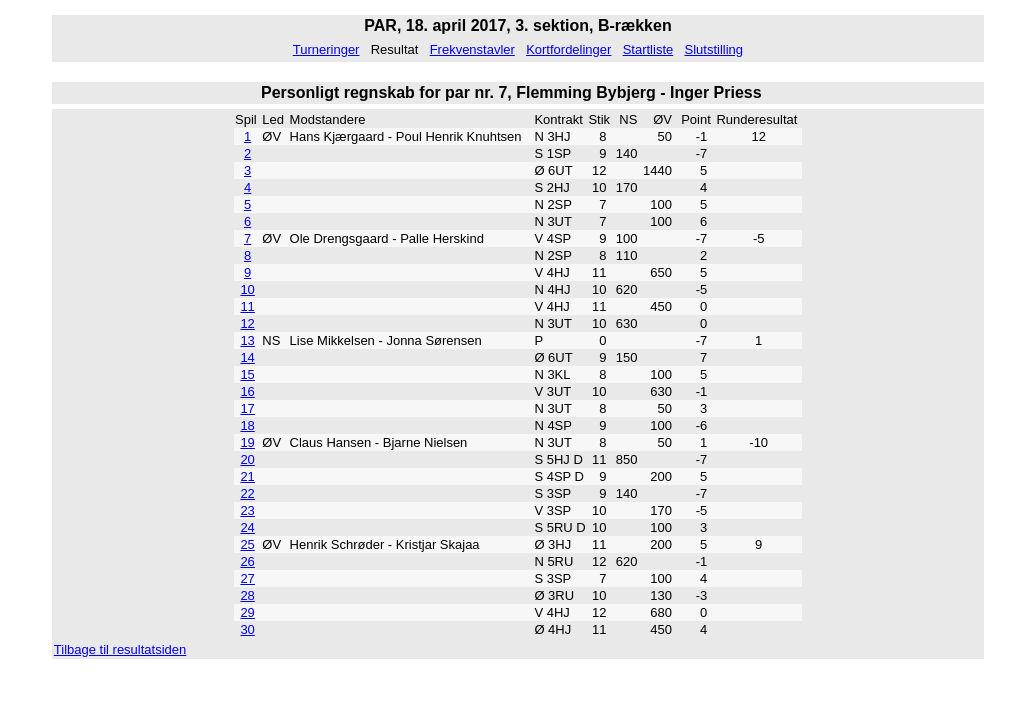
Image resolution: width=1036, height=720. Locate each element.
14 (247, 357)
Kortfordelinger (568, 49)
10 (247, 289)
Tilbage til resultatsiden (120, 649)
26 (247, 561)
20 (247, 459)
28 (247, 595)
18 (247, 425)
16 (247, 391)
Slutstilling (713, 49)
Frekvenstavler (472, 49)
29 (247, 612)
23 (247, 510)
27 (247, 578)
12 (247, 323)
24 (247, 527)
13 (247, 340)
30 (247, 629)
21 (247, 476)
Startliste (648, 49)
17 (247, 408)
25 (247, 544)
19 (247, 442)
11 (247, 306)
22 (247, 493)
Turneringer (326, 49)
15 (247, 374)
